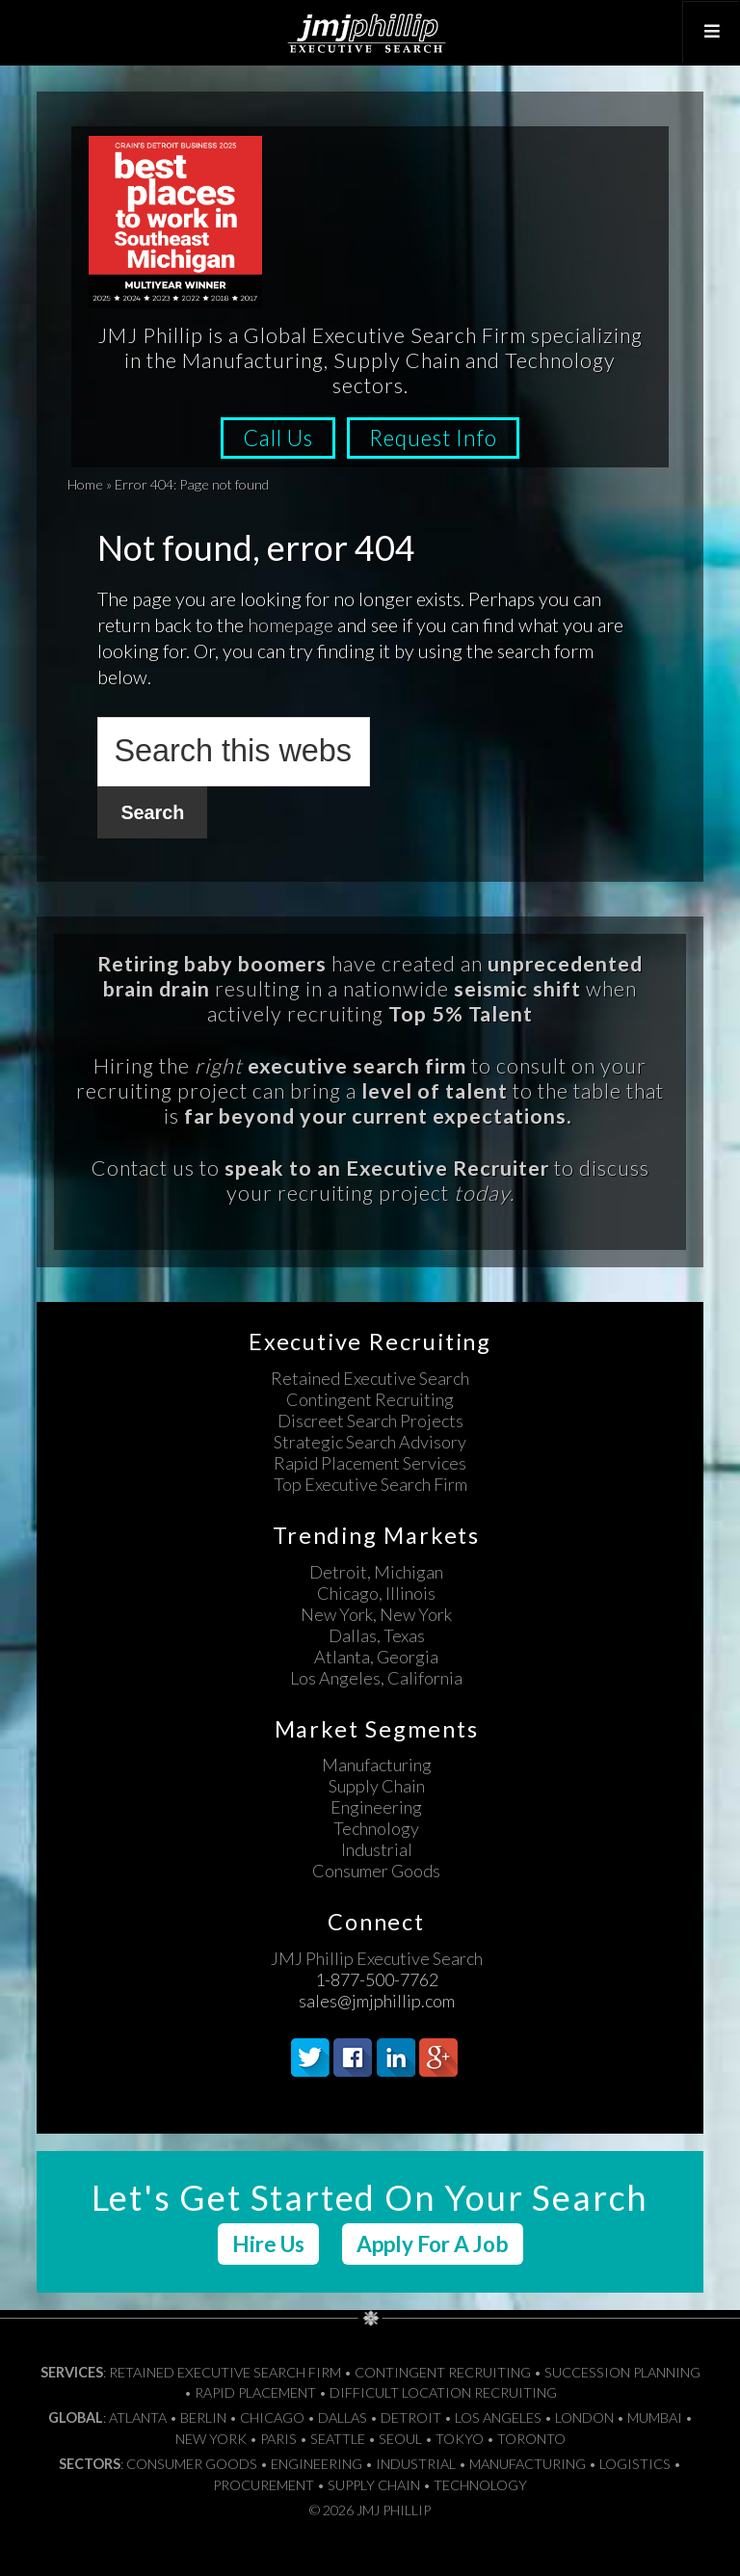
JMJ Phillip (370, 33)
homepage (290, 624)
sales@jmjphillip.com (377, 1999)
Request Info (439, 438)
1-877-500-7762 (376, 1978)
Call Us (273, 438)
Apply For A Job (433, 2243)
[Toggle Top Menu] (708, 32)
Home (85, 484)
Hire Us (268, 2243)
